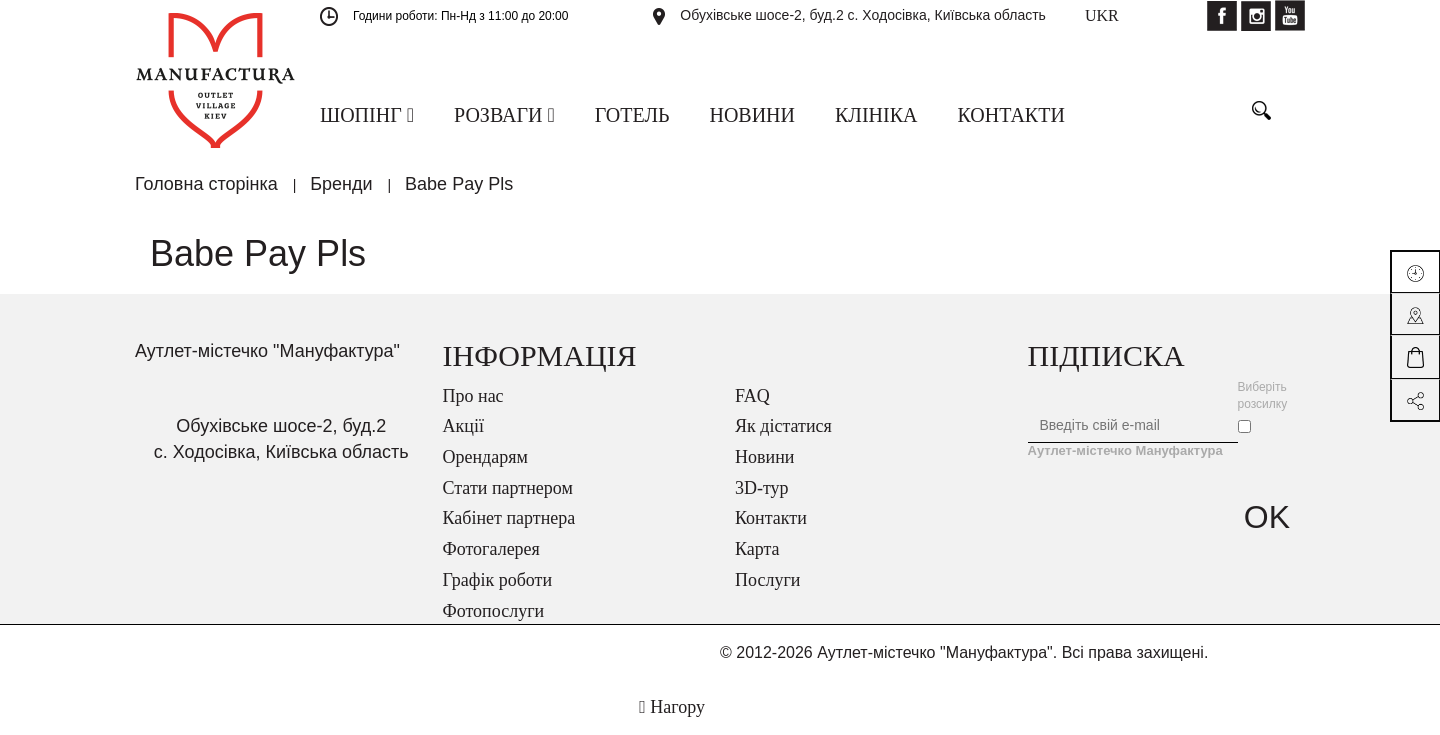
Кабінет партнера (509, 518)
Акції (463, 426)
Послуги (767, 580)
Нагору (672, 707)
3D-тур (762, 488)
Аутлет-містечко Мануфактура (1125, 450)
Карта (757, 549)
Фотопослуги (494, 611)
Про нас (473, 396)
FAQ (752, 396)
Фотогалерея (491, 549)
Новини (764, 457)
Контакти (771, 518)
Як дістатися (783, 426)
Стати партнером (508, 488)
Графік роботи (498, 580)
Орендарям (485, 457)
